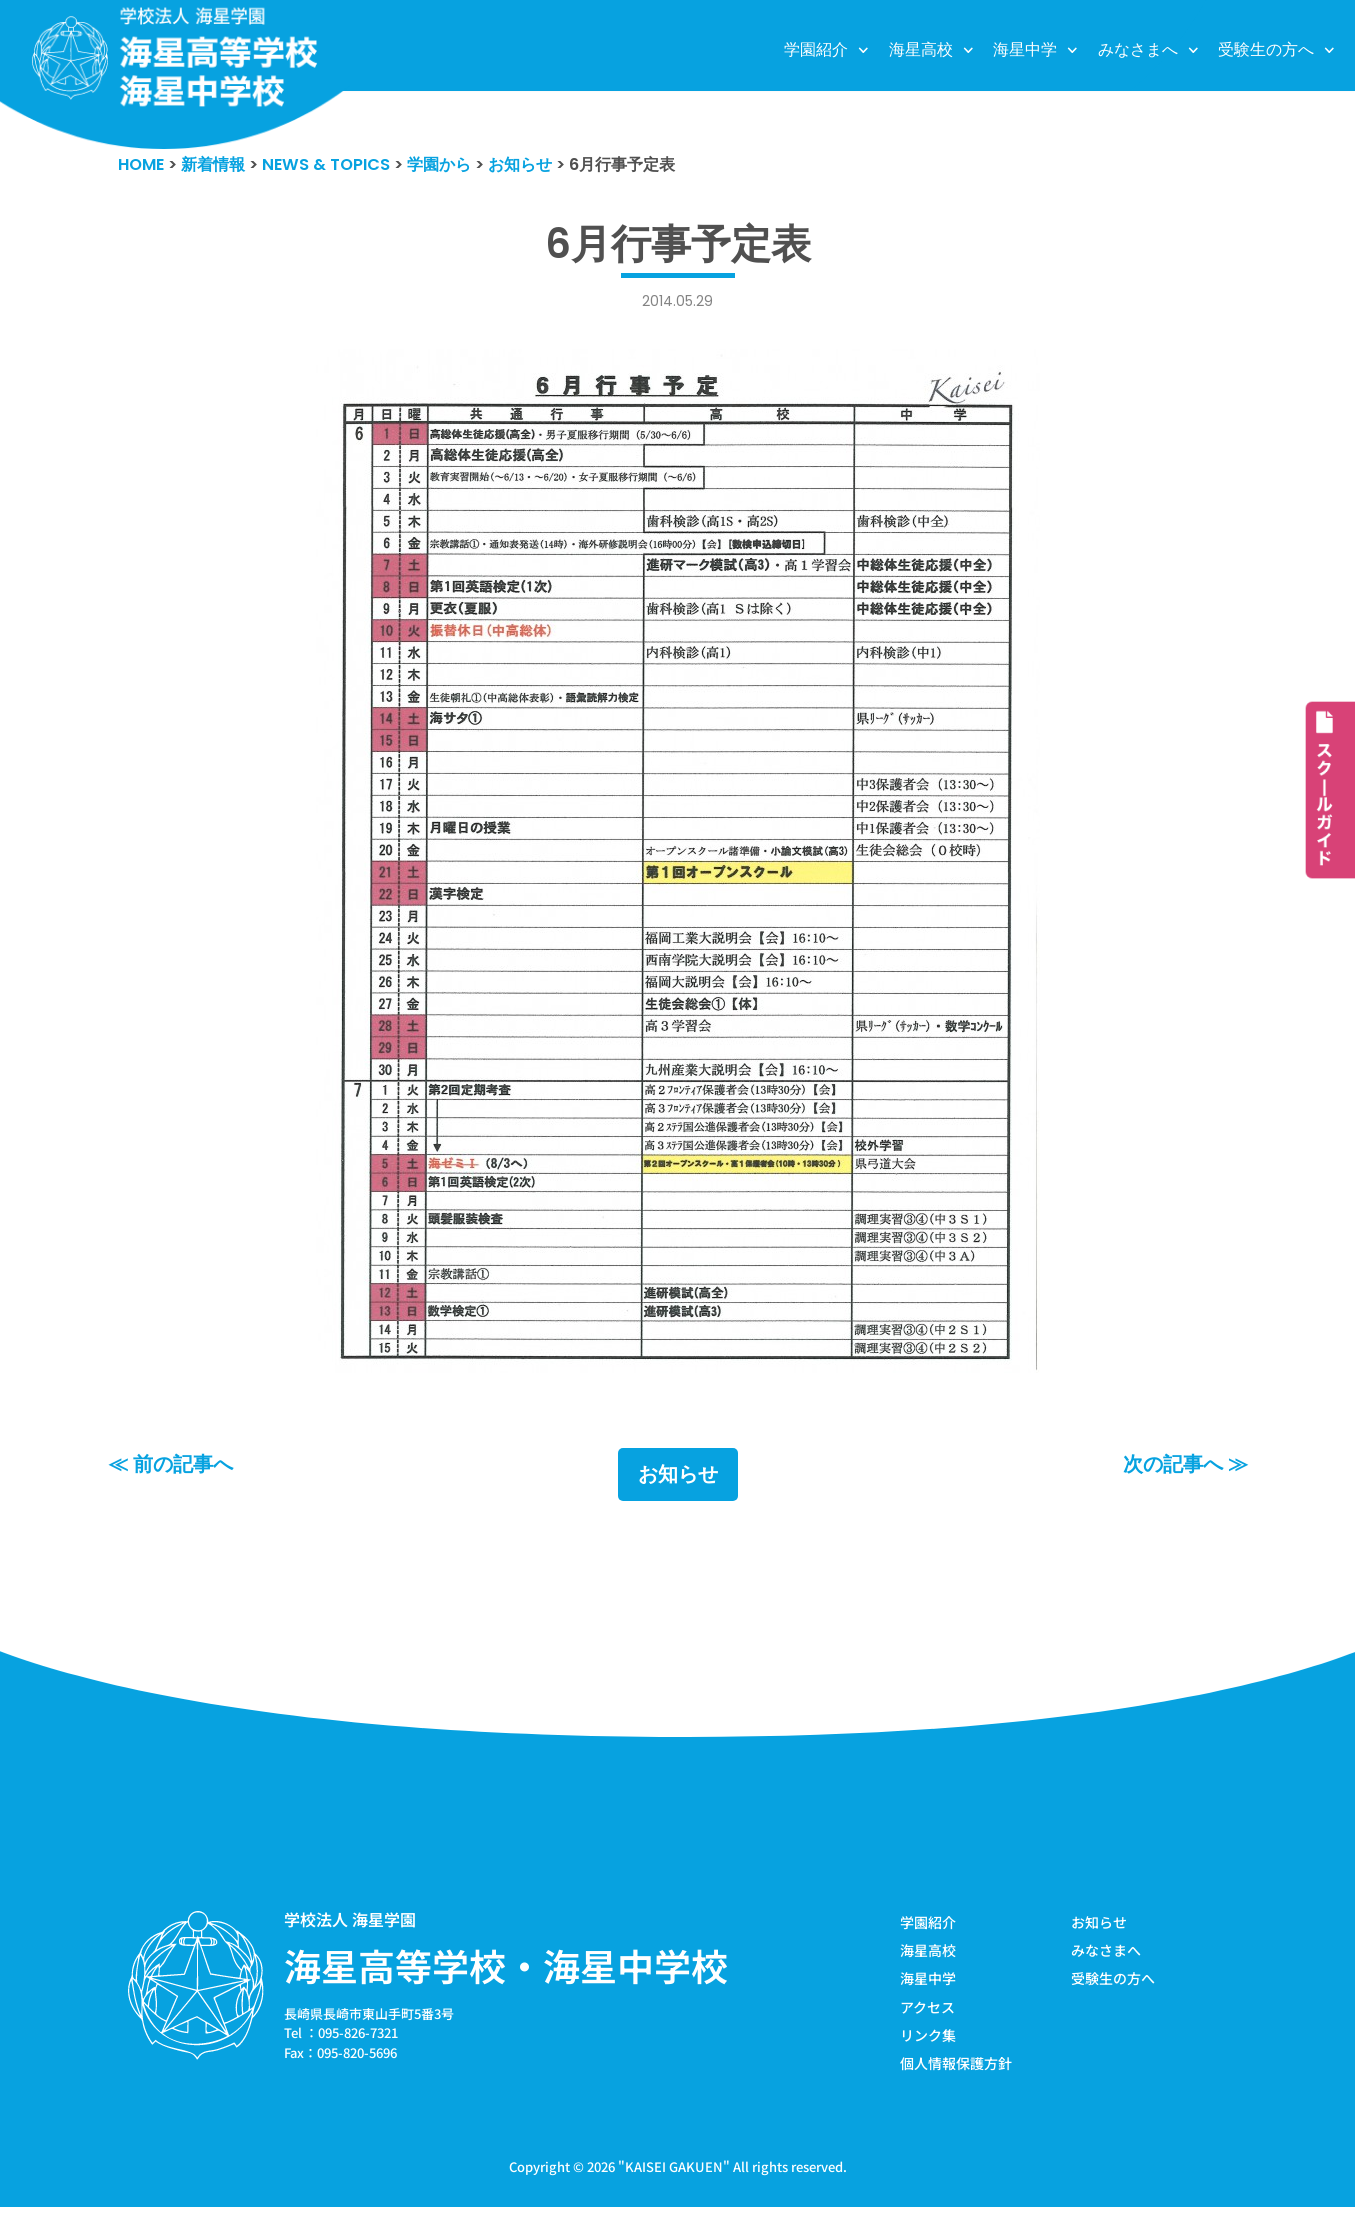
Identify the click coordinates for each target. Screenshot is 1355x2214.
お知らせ (678, 1477)
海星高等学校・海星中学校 (506, 1968)
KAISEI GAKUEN (674, 2172)
